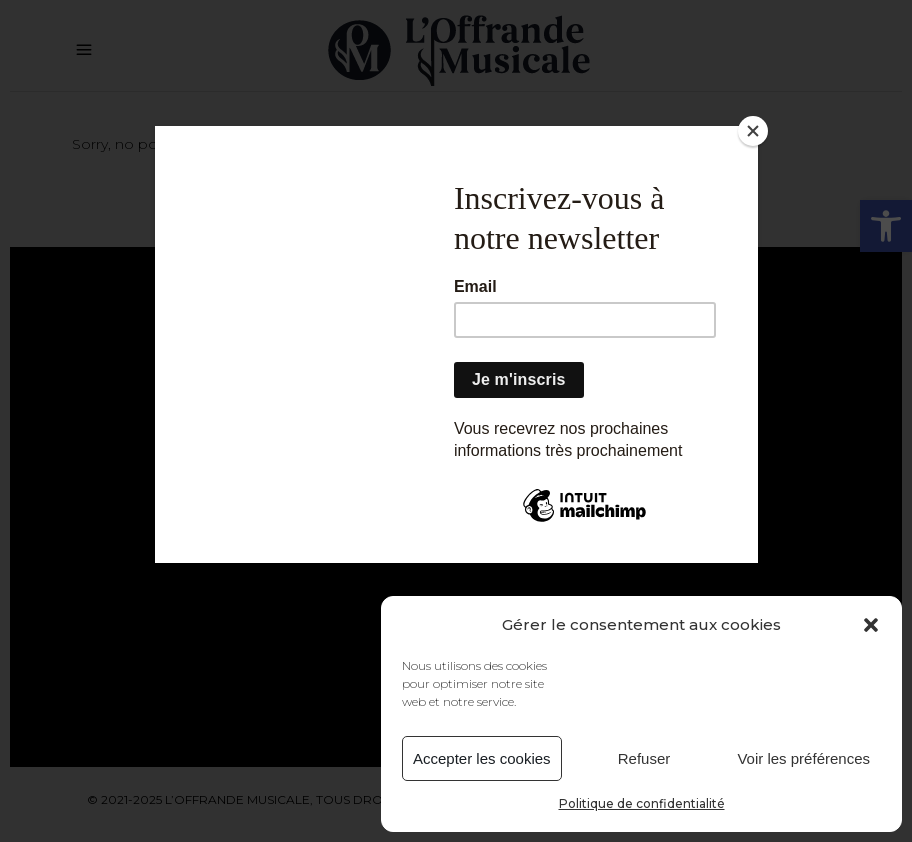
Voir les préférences (803, 758)
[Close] (753, 131)
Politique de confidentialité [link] (642, 803)
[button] (871, 625)
